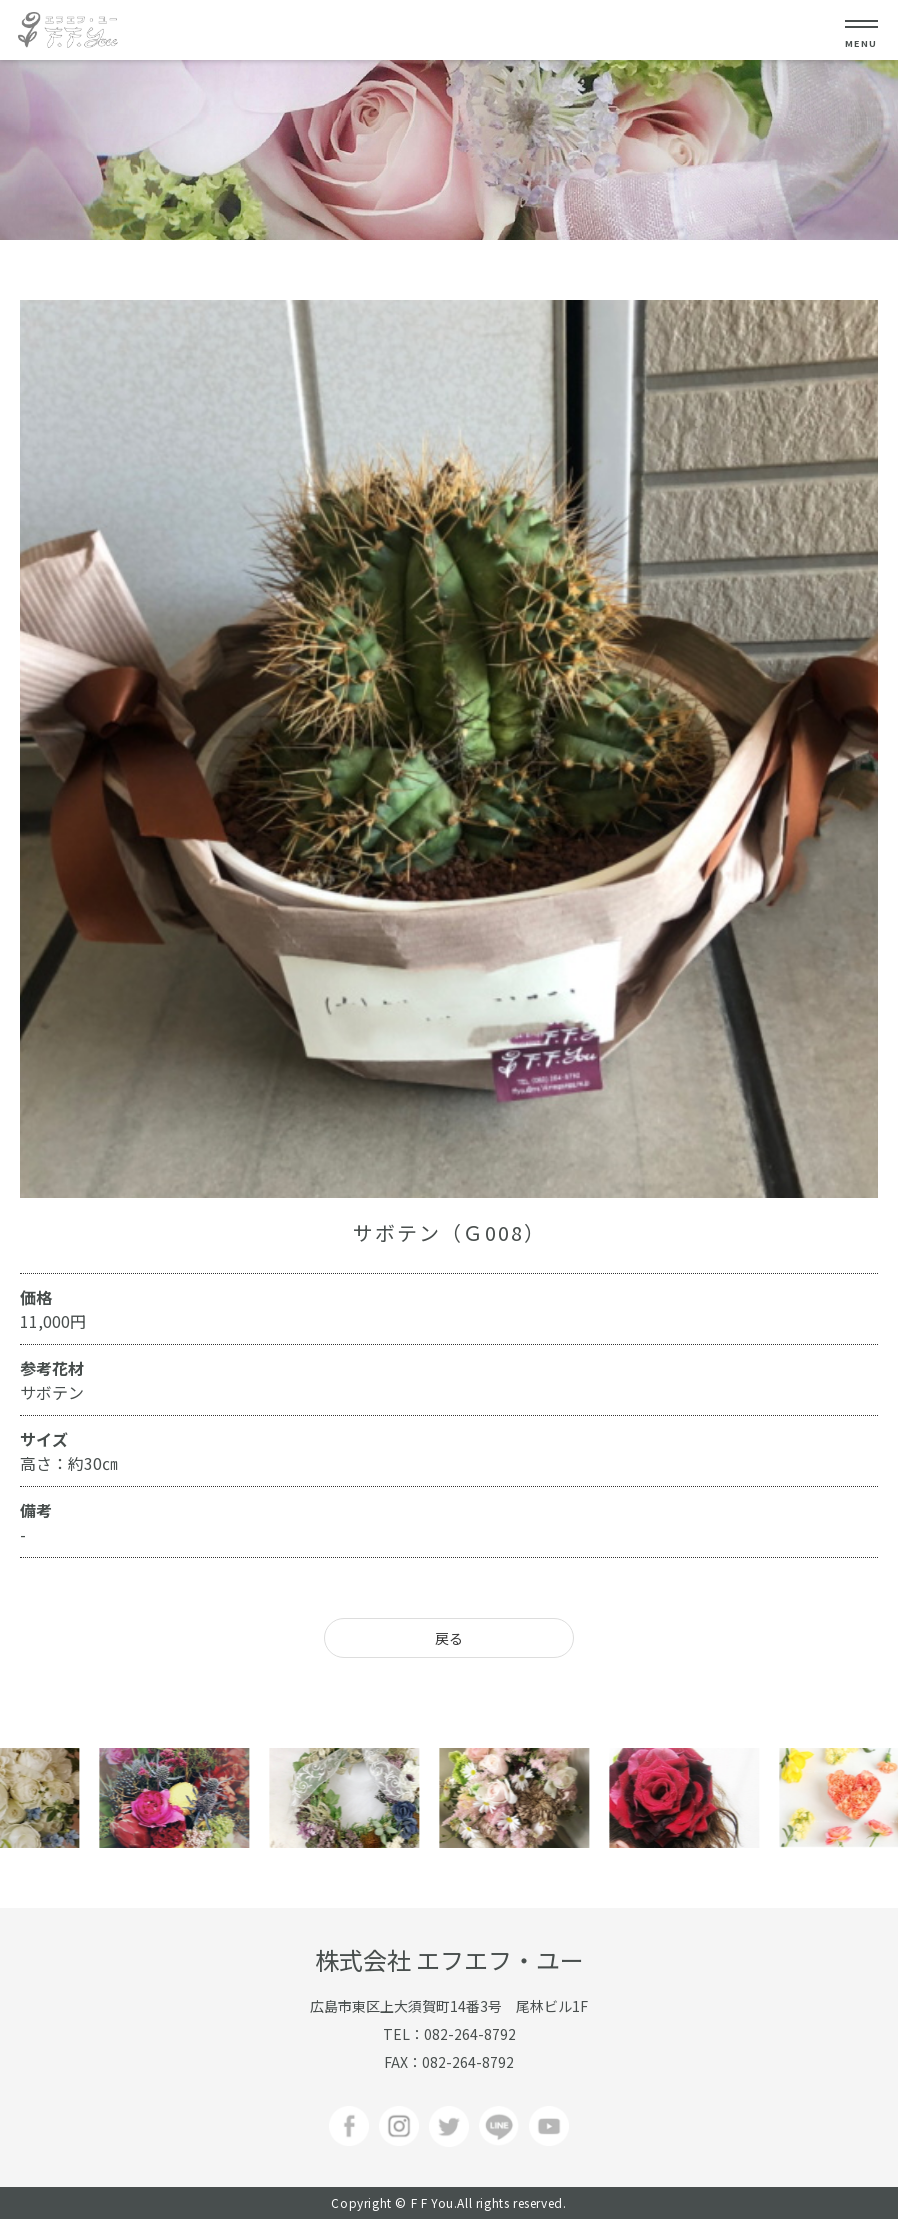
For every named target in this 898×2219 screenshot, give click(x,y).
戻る (449, 1638)
